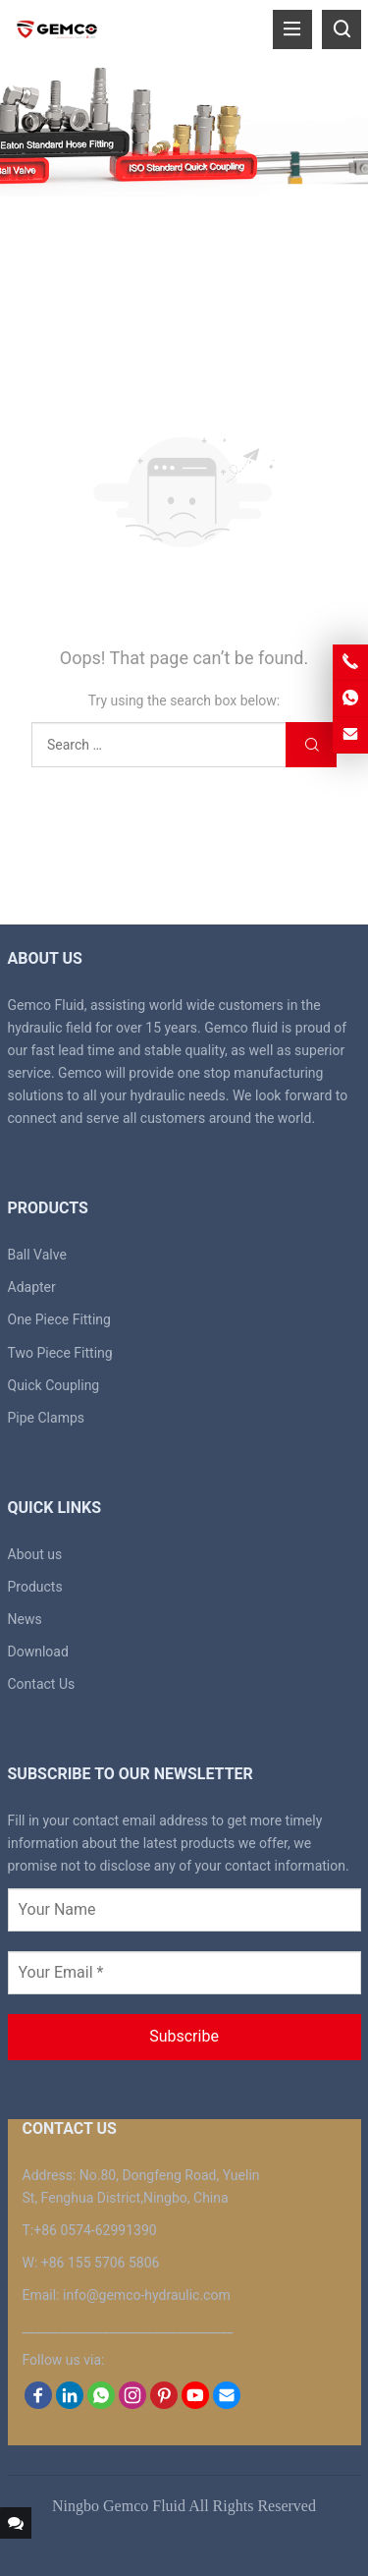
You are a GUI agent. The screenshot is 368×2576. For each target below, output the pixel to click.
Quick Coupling (54, 1385)
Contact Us (42, 1684)
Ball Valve (37, 1254)
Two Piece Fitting (60, 1353)
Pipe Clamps (46, 1418)
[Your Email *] (184, 1972)
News (25, 1619)
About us (35, 1554)
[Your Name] (184, 1910)
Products (35, 1587)
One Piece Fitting (59, 1319)
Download (38, 1651)
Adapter (32, 1287)
